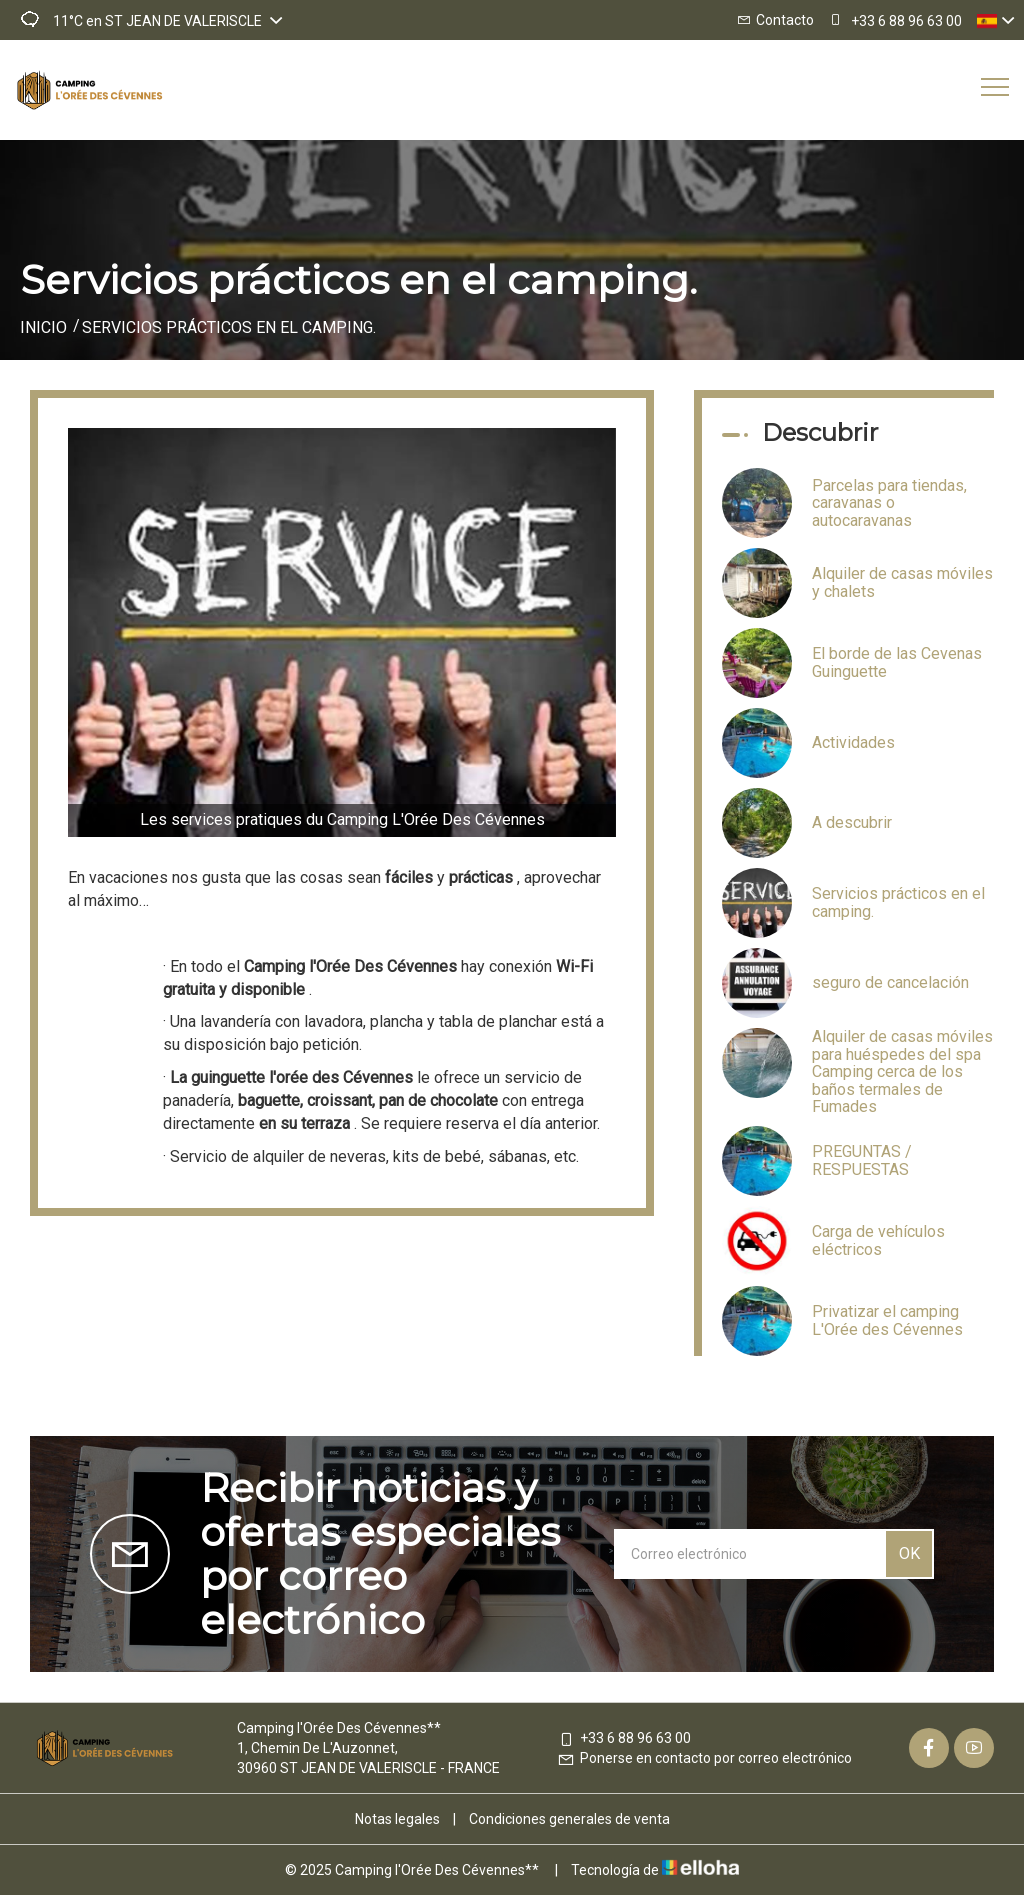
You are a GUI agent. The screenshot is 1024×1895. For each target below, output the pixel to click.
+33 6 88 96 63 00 (624, 1738)
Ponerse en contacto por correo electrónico (704, 1758)
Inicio (43, 327)
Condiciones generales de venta (569, 1819)
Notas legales (397, 1819)
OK (909, 1553)
